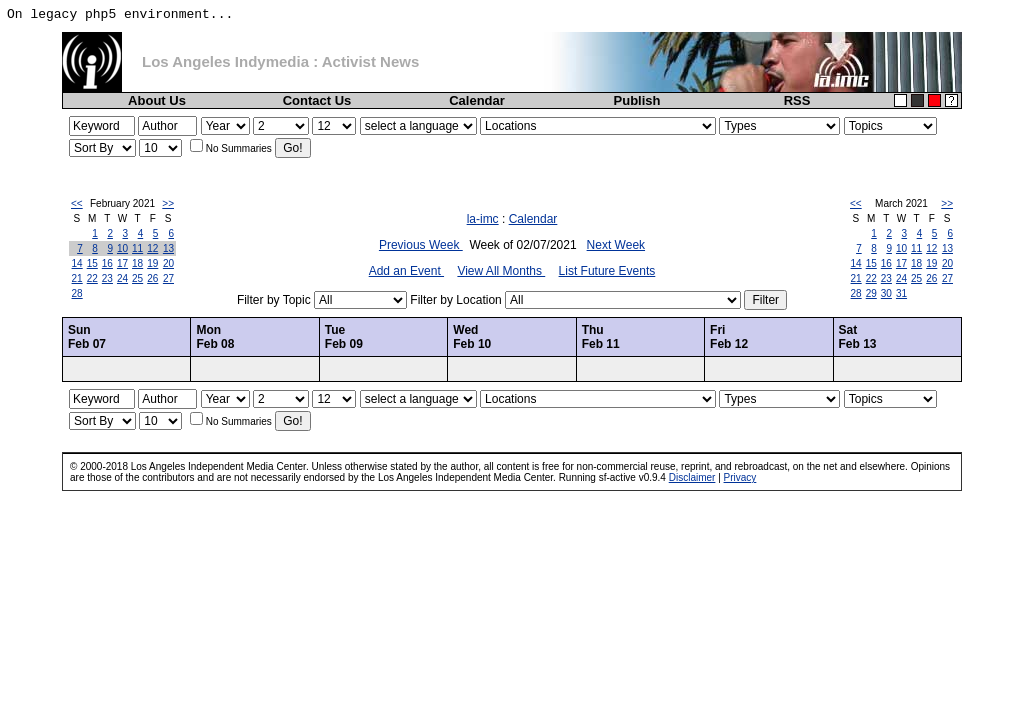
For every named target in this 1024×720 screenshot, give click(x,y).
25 (137, 278)
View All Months (501, 271)
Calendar (477, 100)
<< (77, 203)
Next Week (616, 245)
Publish (637, 100)
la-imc (483, 219)
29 (871, 293)
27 (168, 278)
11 (137, 248)
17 (122, 263)
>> (168, 203)
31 (901, 293)
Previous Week (421, 245)
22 (92, 278)
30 (886, 293)
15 (92, 263)
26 (152, 278)
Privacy (740, 477)
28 (77, 293)
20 (168, 263)
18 (137, 263)
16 (107, 263)
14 (77, 263)
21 (77, 278)
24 (122, 278)
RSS (797, 100)
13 (168, 248)
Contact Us (317, 100)
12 (152, 248)
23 (107, 278)
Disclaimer (692, 477)
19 (152, 263)
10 (122, 248)
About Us (157, 100)
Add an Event (406, 271)
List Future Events (607, 271)
